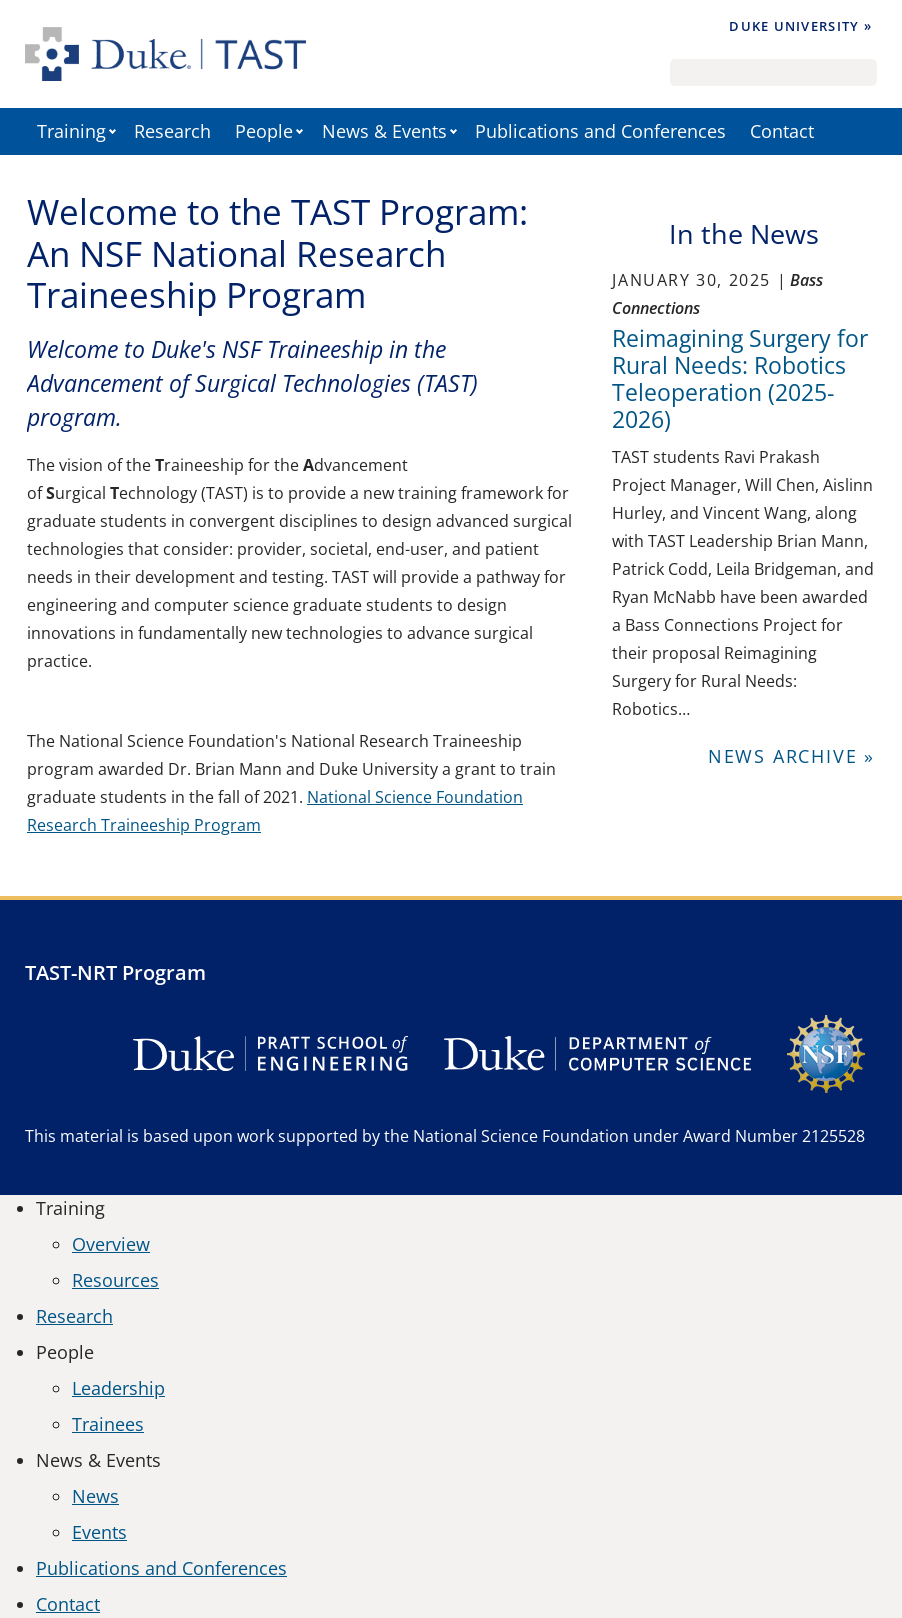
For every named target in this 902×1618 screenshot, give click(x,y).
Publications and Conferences (600, 131)
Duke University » (800, 26)
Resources (115, 1280)
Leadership (118, 1388)
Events (99, 1532)
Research (172, 131)
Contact (782, 131)
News (95, 1496)
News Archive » (791, 756)
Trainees (108, 1424)
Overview (111, 1244)
